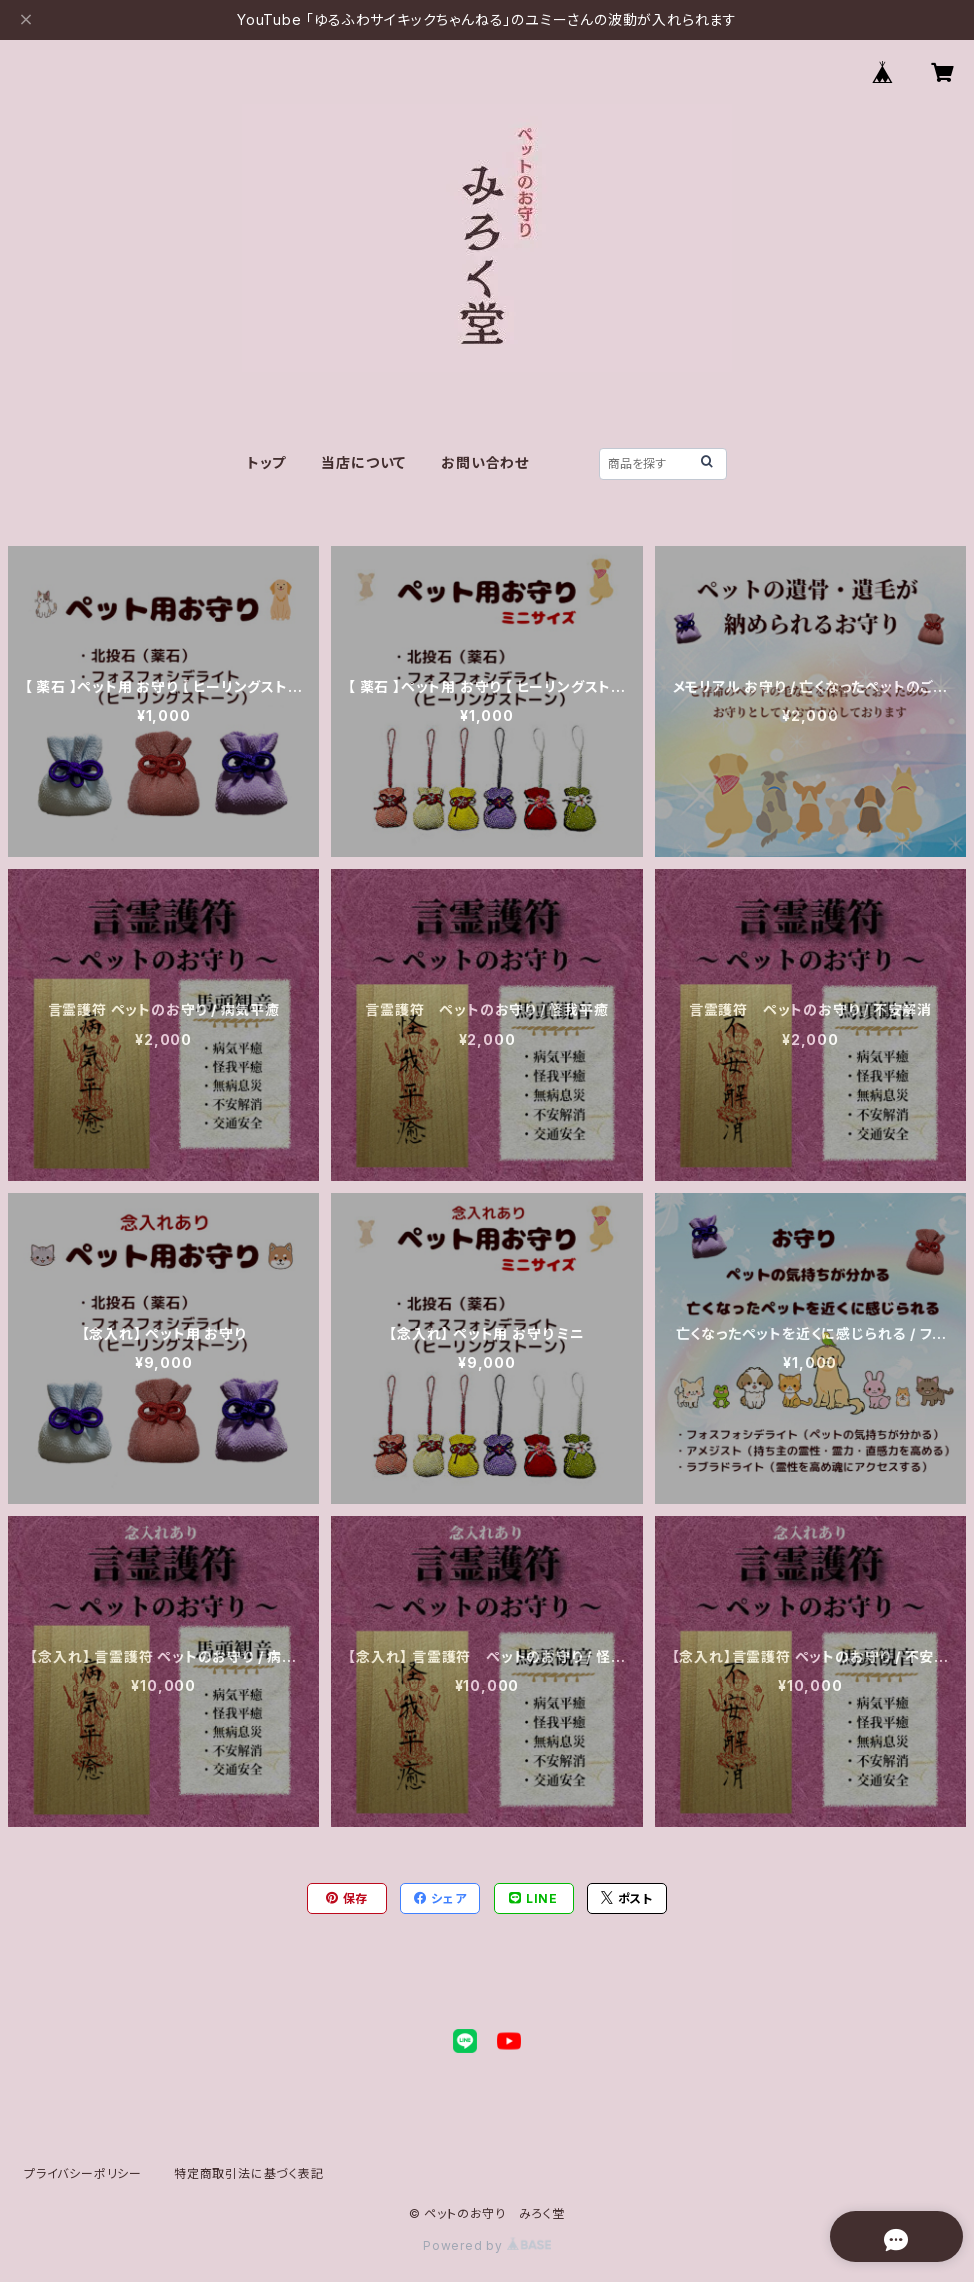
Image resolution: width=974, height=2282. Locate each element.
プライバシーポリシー (83, 2173)
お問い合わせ (485, 462)
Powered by (487, 2245)
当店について (363, 462)
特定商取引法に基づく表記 (249, 2173)
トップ (266, 462)
